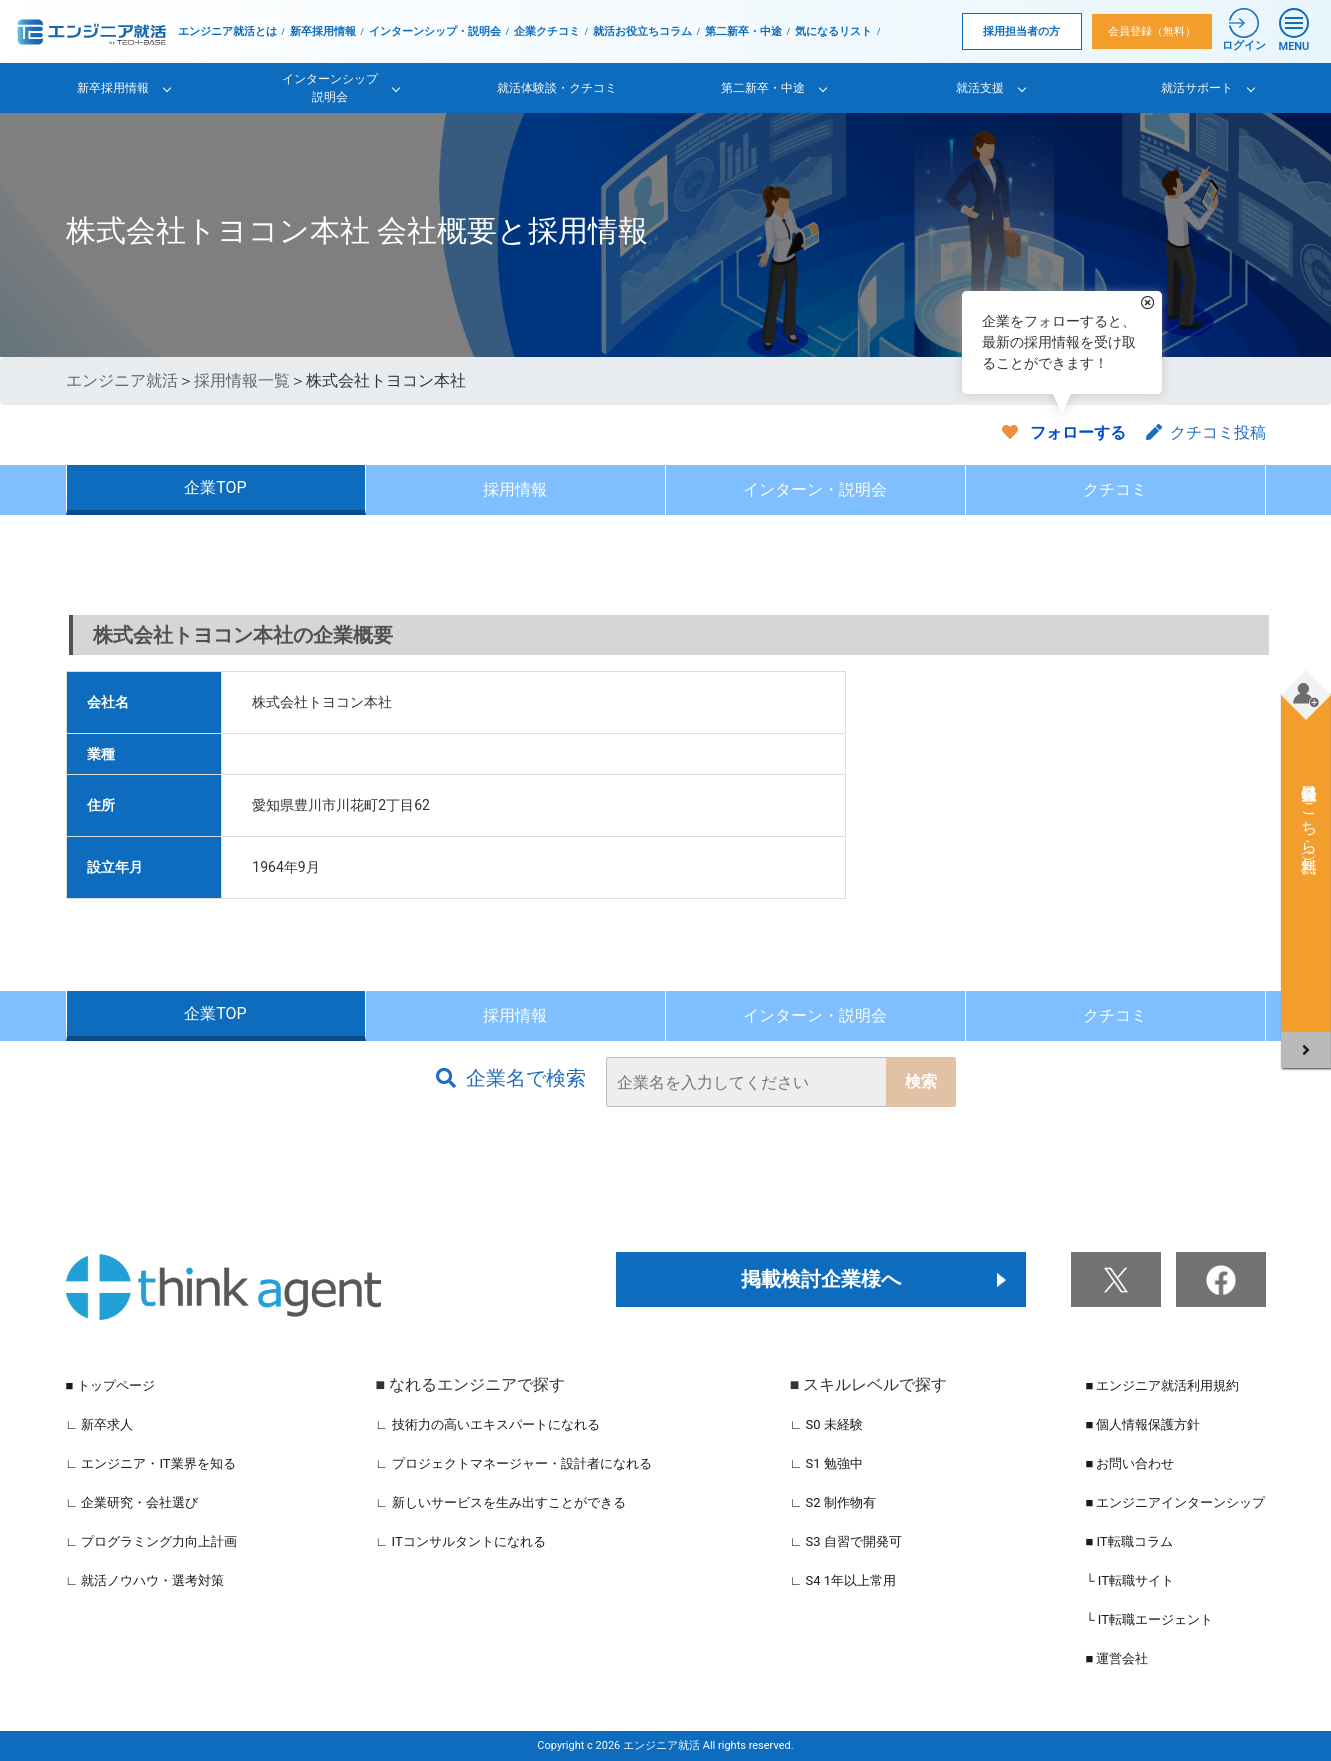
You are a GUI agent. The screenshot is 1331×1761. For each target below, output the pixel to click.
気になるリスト (833, 31)
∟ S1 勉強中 (826, 1463)
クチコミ (1115, 489)
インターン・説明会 (815, 489)
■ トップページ (110, 1385)
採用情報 (515, 489)
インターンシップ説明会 (330, 88)
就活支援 (980, 88)
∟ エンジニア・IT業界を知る (151, 1463)
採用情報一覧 (242, 380)
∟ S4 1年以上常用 (843, 1580)
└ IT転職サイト (1129, 1580)
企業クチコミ (547, 31)
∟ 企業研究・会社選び (132, 1502)
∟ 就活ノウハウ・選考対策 (145, 1580)
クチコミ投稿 (1206, 432)
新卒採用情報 (323, 31)
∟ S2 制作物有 (833, 1502)
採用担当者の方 (1021, 31)
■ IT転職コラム (1128, 1541)
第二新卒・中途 (743, 31)
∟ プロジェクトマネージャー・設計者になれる (514, 1463)
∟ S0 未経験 (826, 1424)
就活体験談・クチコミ (557, 88)
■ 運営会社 (1116, 1658)
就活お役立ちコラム (642, 31)
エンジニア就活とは (227, 31)
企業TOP (215, 487)
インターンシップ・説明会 (435, 31)
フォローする (1078, 432)
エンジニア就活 (122, 380)
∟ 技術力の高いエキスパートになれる (488, 1424)
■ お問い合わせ (1129, 1463)
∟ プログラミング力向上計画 (152, 1541)
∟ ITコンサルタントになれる (461, 1541)
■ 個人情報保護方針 (1142, 1424)
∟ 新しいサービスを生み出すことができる (501, 1502)
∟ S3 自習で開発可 (846, 1541)
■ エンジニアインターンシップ (1175, 1502)
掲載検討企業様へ (821, 1279)
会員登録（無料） (1152, 31)
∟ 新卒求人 (100, 1424)
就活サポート (1197, 88)
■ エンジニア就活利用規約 (1162, 1385)
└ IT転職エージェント (1149, 1619)
